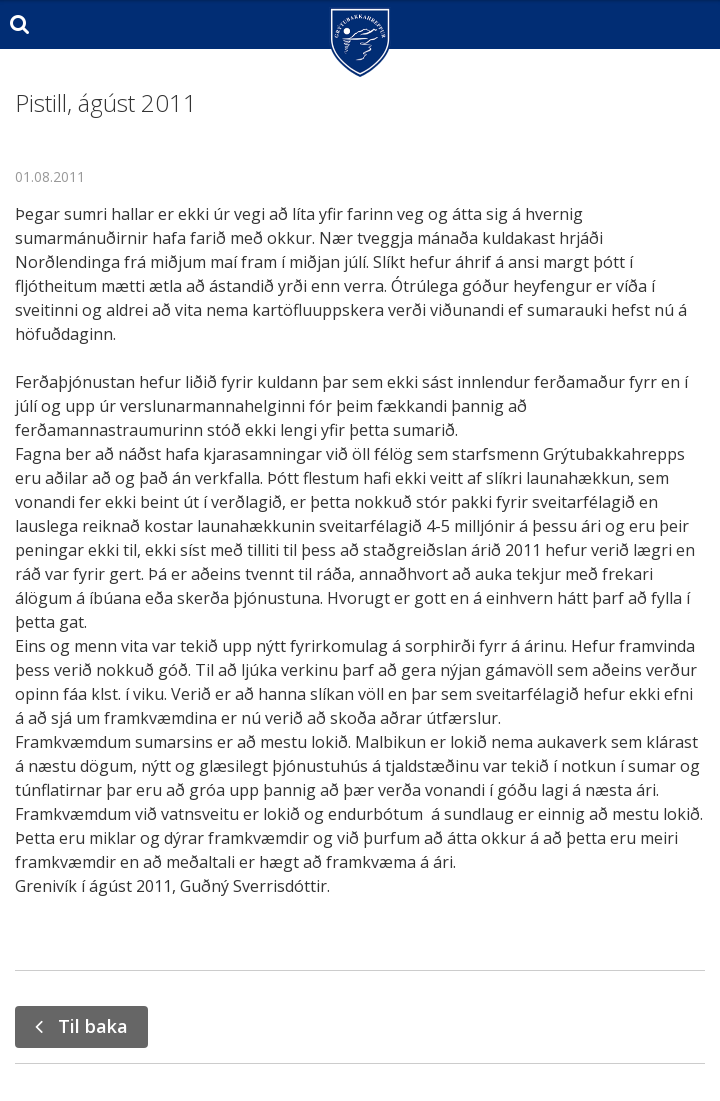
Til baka (93, 1026)
